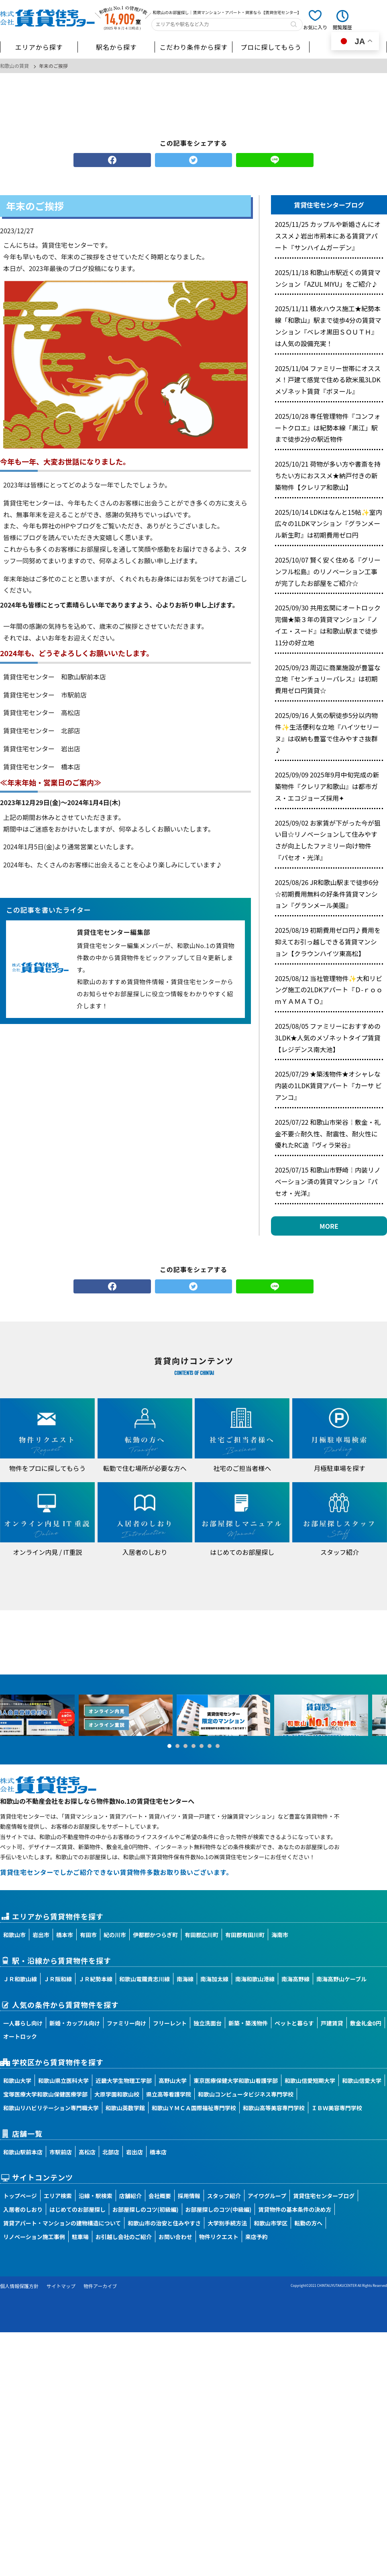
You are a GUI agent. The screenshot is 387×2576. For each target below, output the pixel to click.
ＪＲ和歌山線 (20, 1979)
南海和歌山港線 (255, 1979)
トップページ (20, 2196)
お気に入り (315, 27)
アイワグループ (267, 2196)
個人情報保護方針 (19, 2285)
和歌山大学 (17, 2080)
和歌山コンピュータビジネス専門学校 (245, 2094)
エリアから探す (39, 47)
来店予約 (256, 2237)
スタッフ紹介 (224, 2196)
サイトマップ (61, 2285)
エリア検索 (58, 2196)
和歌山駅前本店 (23, 2152)
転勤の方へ (308, 2223)
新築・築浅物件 (248, 2023)
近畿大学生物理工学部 (124, 2080)
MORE (329, 1226)
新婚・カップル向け (74, 2023)
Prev (10, 1715)
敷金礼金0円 (365, 2023)
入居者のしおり (23, 2209)
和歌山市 (14, 1935)
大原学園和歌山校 (116, 2094)
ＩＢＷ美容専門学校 (337, 2108)
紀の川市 (115, 1935)
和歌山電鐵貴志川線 (144, 1979)
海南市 (279, 1935)
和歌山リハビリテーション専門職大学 (51, 2108)
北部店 (110, 2152)
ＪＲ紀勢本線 (95, 1979)
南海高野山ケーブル (341, 1979)
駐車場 (80, 2237)
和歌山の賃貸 (14, 65)
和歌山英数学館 (125, 2108)
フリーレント (170, 2023)
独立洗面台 (208, 2023)
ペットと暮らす (294, 2023)
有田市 (88, 1935)
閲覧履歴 (342, 27)
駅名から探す (116, 47)
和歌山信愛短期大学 (310, 2080)
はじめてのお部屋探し (77, 2209)
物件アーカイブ (100, 2285)
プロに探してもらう (270, 47)
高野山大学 (173, 2080)
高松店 (87, 2152)
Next (376, 1715)
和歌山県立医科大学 (63, 2080)
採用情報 (189, 2196)
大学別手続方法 (227, 2223)
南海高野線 (295, 1979)
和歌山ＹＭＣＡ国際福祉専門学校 (194, 2108)
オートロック (20, 2036)
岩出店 (134, 2152)
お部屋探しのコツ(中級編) (218, 2209)
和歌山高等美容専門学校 (274, 2108)
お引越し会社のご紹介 (124, 2237)
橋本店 (158, 2152)
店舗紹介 (130, 2196)
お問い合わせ (175, 2237)
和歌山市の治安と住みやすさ (164, 2223)
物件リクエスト (218, 2237)
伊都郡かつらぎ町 (155, 1935)
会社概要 (160, 2196)
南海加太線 (214, 1979)
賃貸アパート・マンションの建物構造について (62, 2223)
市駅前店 (60, 2152)
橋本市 (64, 1935)
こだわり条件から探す (193, 47)
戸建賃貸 (332, 2023)
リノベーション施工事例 (34, 2237)
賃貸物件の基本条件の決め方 (294, 2209)
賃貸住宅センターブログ (323, 2196)
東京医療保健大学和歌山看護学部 (236, 2080)
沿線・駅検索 (95, 2196)
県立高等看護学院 (168, 2094)
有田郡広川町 (201, 1935)
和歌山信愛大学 (361, 2080)
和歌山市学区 (270, 2223)
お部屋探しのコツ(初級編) (145, 2209)
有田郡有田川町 (245, 1935)
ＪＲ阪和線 (58, 1979)
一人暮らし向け (23, 2023)
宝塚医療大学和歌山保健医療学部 (45, 2094)
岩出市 (41, 1935)
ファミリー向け (126, 2023)
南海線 (185, 1979)
